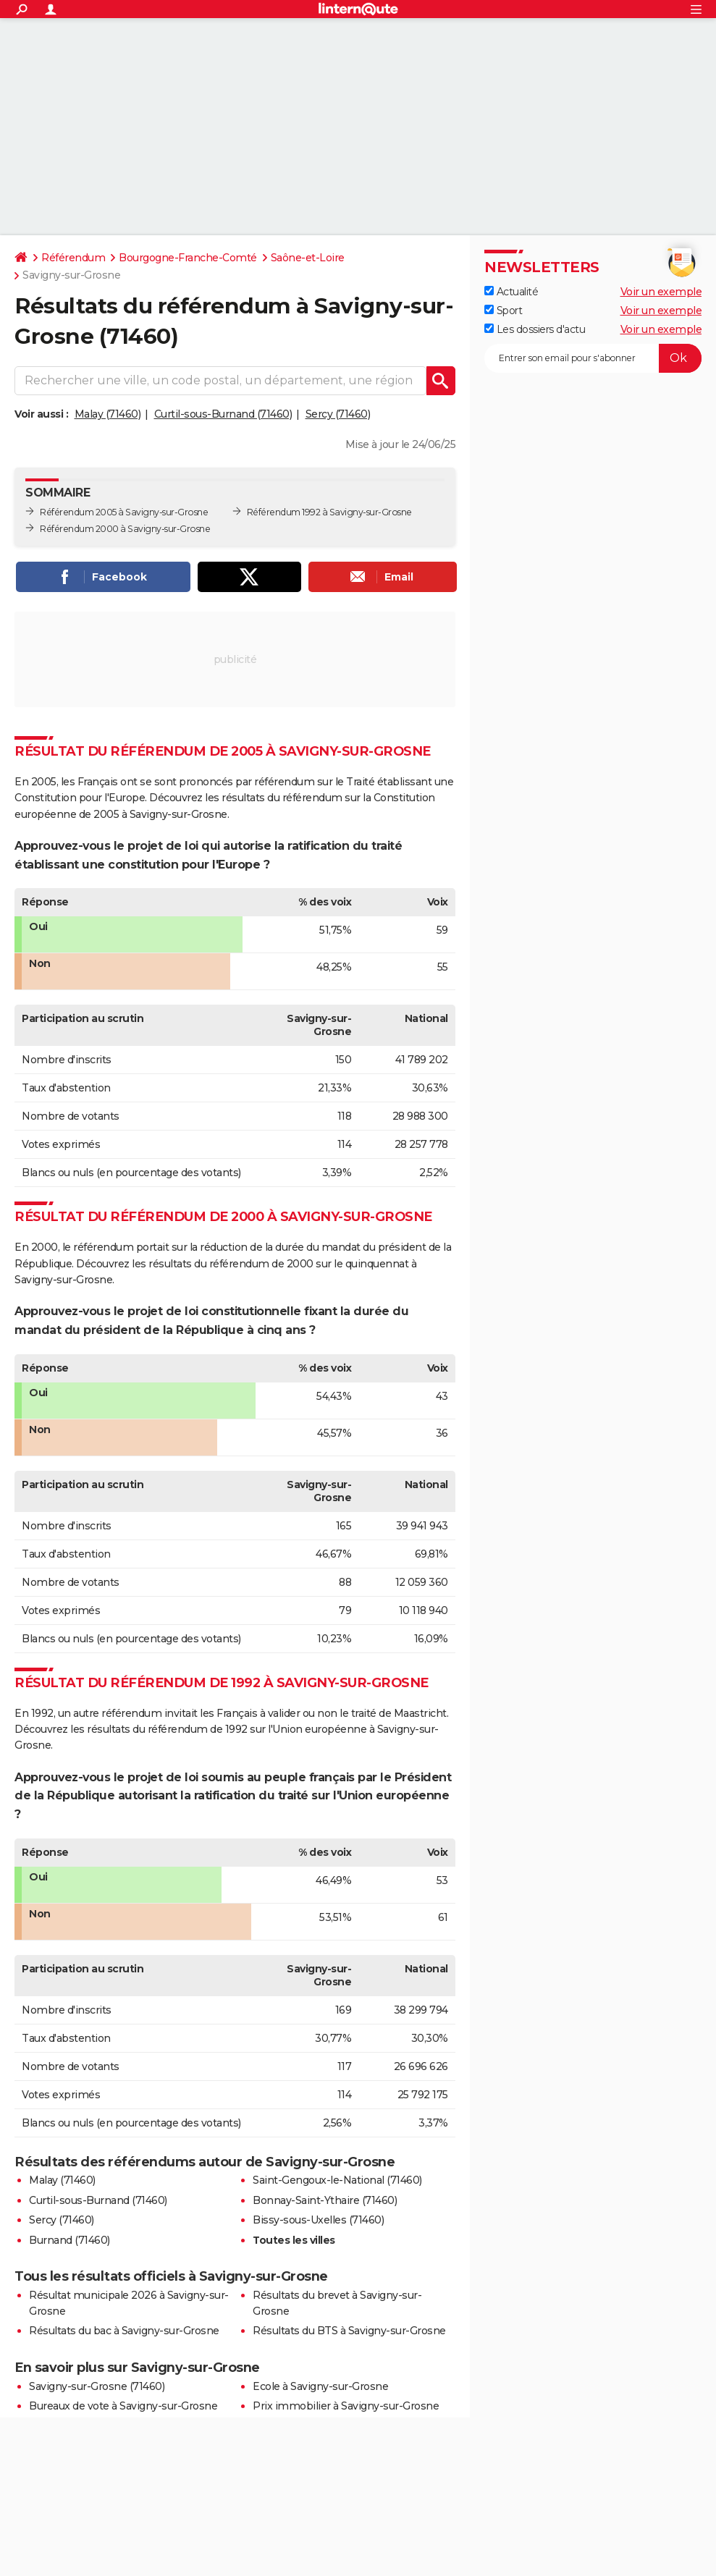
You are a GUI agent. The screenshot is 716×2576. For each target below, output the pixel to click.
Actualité (511, 291)
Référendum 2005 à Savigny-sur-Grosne (124, 512)
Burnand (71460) (69, 2240)
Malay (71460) (108, 414)
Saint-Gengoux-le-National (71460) (337, 2180)
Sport (503, 310)
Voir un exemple (661, 291)
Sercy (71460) (338, 414)
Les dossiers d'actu (534, 329)
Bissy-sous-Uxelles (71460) (318, 2219)
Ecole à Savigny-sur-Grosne (320, 2386)
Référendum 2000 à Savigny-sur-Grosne (125, 528)
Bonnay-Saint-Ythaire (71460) (325, 2200)
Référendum (73, 257)
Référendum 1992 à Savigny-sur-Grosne (329, 512)
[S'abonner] (593, 358)
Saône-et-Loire (308, 257)
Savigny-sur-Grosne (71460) (96, 2386)
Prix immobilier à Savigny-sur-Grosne (346, 2405)
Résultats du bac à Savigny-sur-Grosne (124, 2330)
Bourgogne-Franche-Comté (188, 257)
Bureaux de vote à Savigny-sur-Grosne (123, 2405)
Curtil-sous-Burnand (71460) (223, 414)
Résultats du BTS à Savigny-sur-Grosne (349, 2330)
